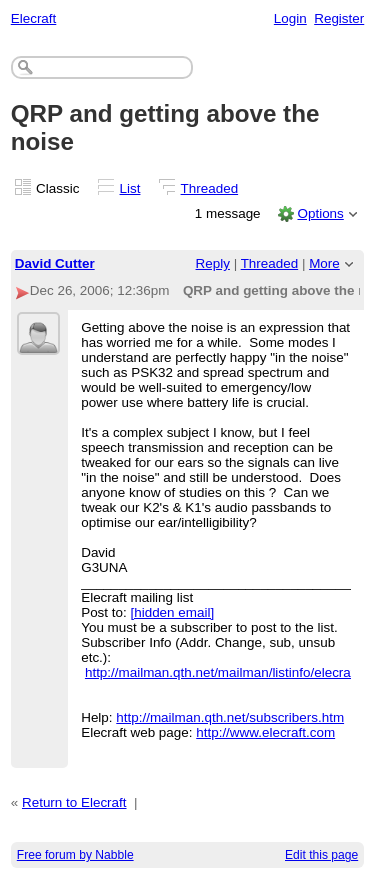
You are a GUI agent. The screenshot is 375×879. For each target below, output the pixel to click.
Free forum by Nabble (75, 855)
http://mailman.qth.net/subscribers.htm (230, 717)
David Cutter (55, 263)
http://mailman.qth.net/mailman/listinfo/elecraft (221, 672)
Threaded (210, 188)
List (130, 188)
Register (339, 18)
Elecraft (34, 18)
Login (290, 18)
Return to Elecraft (74, 802)
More (324, 263)
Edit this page (321, 855)
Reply (213, 263)
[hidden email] (172, 612)
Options (320, 213)
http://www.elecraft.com (265, 732)
